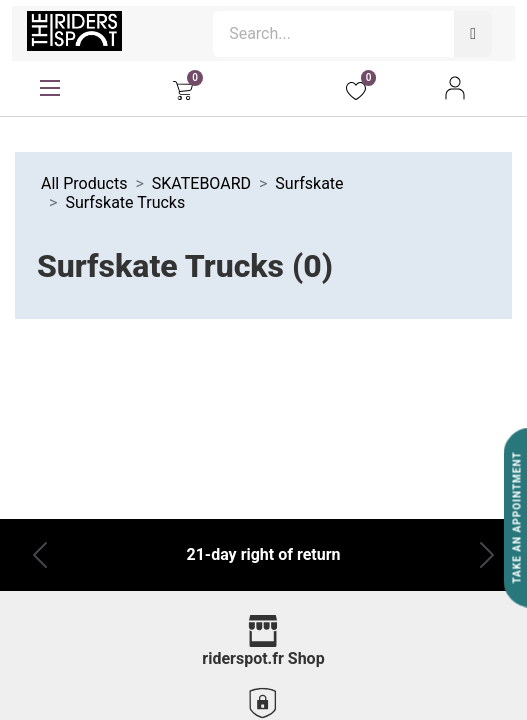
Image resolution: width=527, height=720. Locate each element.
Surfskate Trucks (125, 202)
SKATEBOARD (201, 183)
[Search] (473, 34)
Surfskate (309, 183)
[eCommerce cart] (183, 88)
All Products (84, 183)
